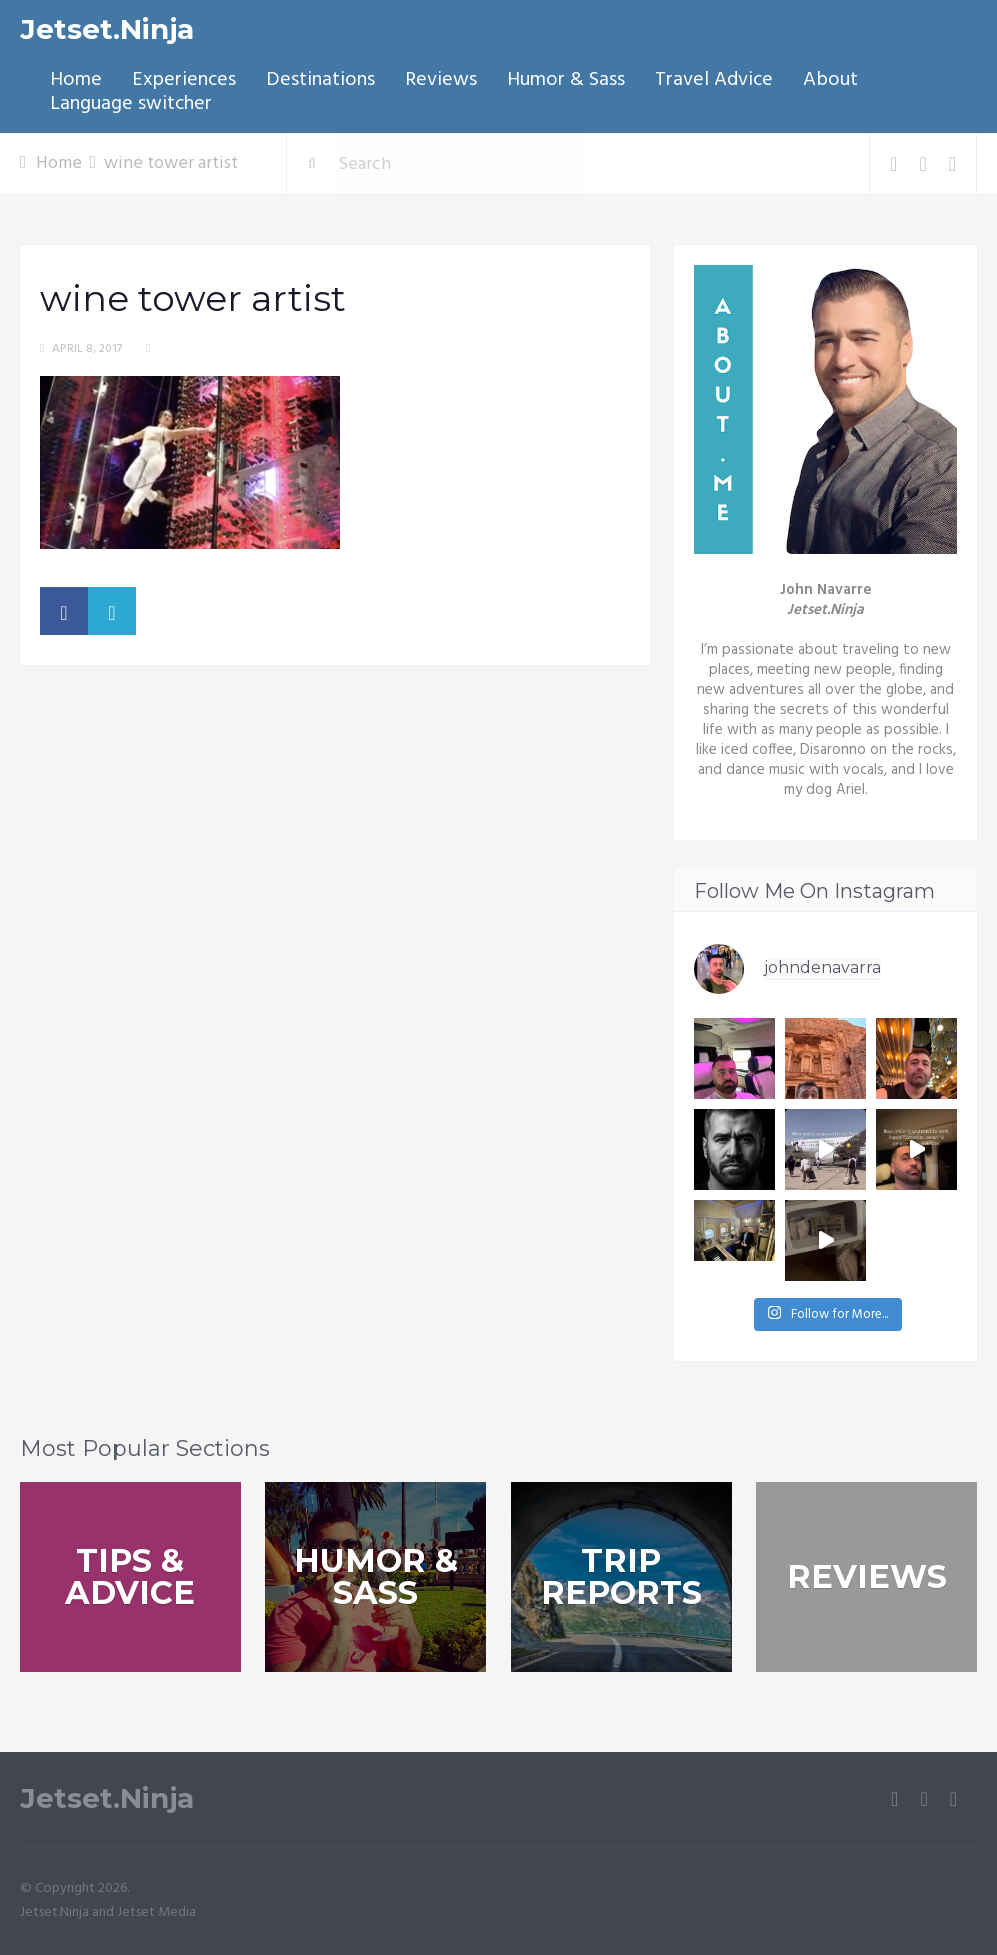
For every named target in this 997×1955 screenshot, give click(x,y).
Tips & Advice (130, 1576)
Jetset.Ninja (107, 29)
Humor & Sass (566, 80)
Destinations (320, 80)
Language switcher (131, 104)
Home (76, 80)
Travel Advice (714, 80)
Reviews (441, 80)
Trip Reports (621, 1576)
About (830, 80)
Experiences (184, 80)
